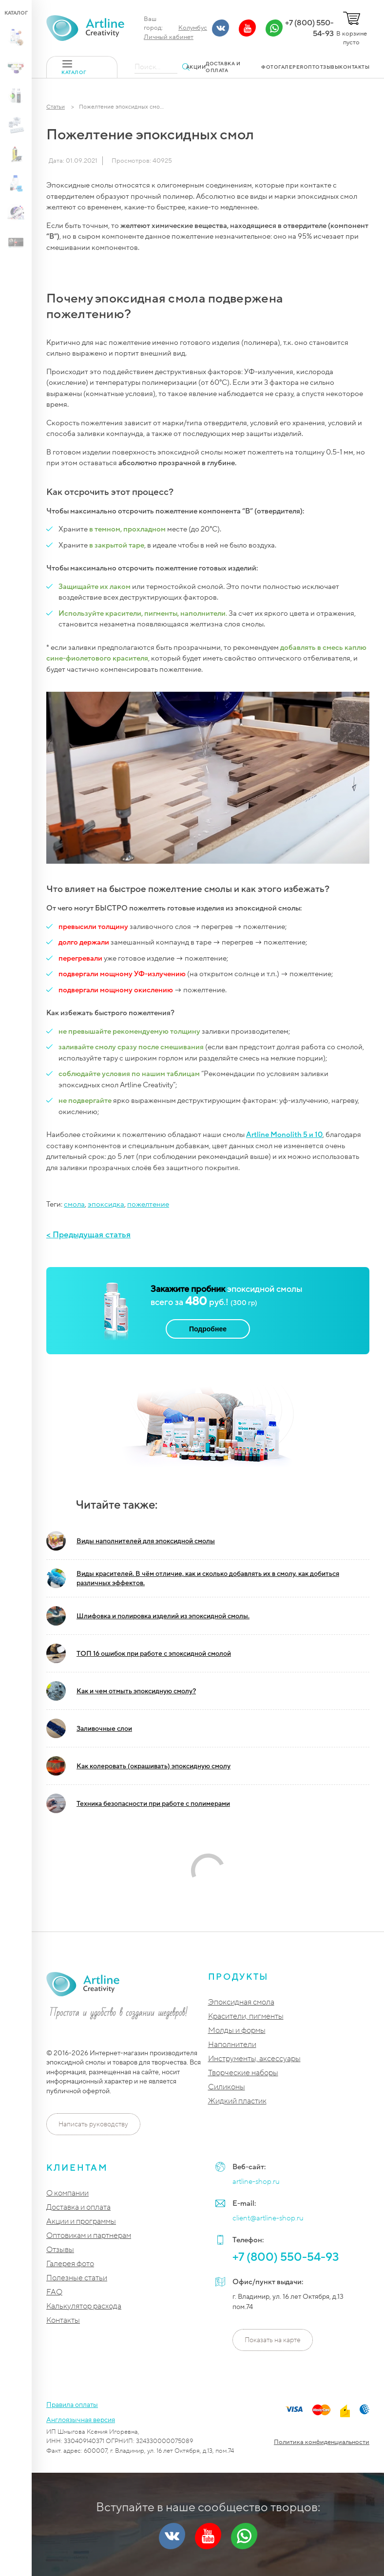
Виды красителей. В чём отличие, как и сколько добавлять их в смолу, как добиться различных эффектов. (192, 1578)
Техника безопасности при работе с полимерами (138, 1803)
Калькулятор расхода (83, 2306)
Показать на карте (273, 2340)
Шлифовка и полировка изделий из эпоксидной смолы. (148, 1616)
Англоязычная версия (80, 2419)
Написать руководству (93, 2124)
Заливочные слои (89, 1728)
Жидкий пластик (237, 2101)
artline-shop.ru (256, 2181)
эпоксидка (106, 1204)
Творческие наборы (243, 2073)
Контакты (63, 2320)
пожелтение (148, 1204)
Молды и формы (237, 2030)
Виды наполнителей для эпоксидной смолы (130, 1541)
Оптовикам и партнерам (88, 2235)
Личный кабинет (168, 37)
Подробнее (208, 1329)
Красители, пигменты (246, 2016)
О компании (67, 2193)
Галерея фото (70, 2264)
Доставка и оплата (78, 2207)
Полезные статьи (76, 2278)
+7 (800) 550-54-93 (309, 28)
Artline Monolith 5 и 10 (284, 1134)
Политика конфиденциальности (321, 2442)
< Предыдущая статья (88, 1234)
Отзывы (60, 2249)
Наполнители (232, 2044)
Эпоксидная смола (241, 2002)
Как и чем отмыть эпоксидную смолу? (121, 1691)
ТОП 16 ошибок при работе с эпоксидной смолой (138, 1653)
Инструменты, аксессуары (254, 2059)
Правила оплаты (72, 2404)
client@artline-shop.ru (268, 2218)
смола (74, 1204)
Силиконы (226, 2087)
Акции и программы (81, 2221)
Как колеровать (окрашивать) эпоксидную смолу (138, 1766)
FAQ (54, 2292)
